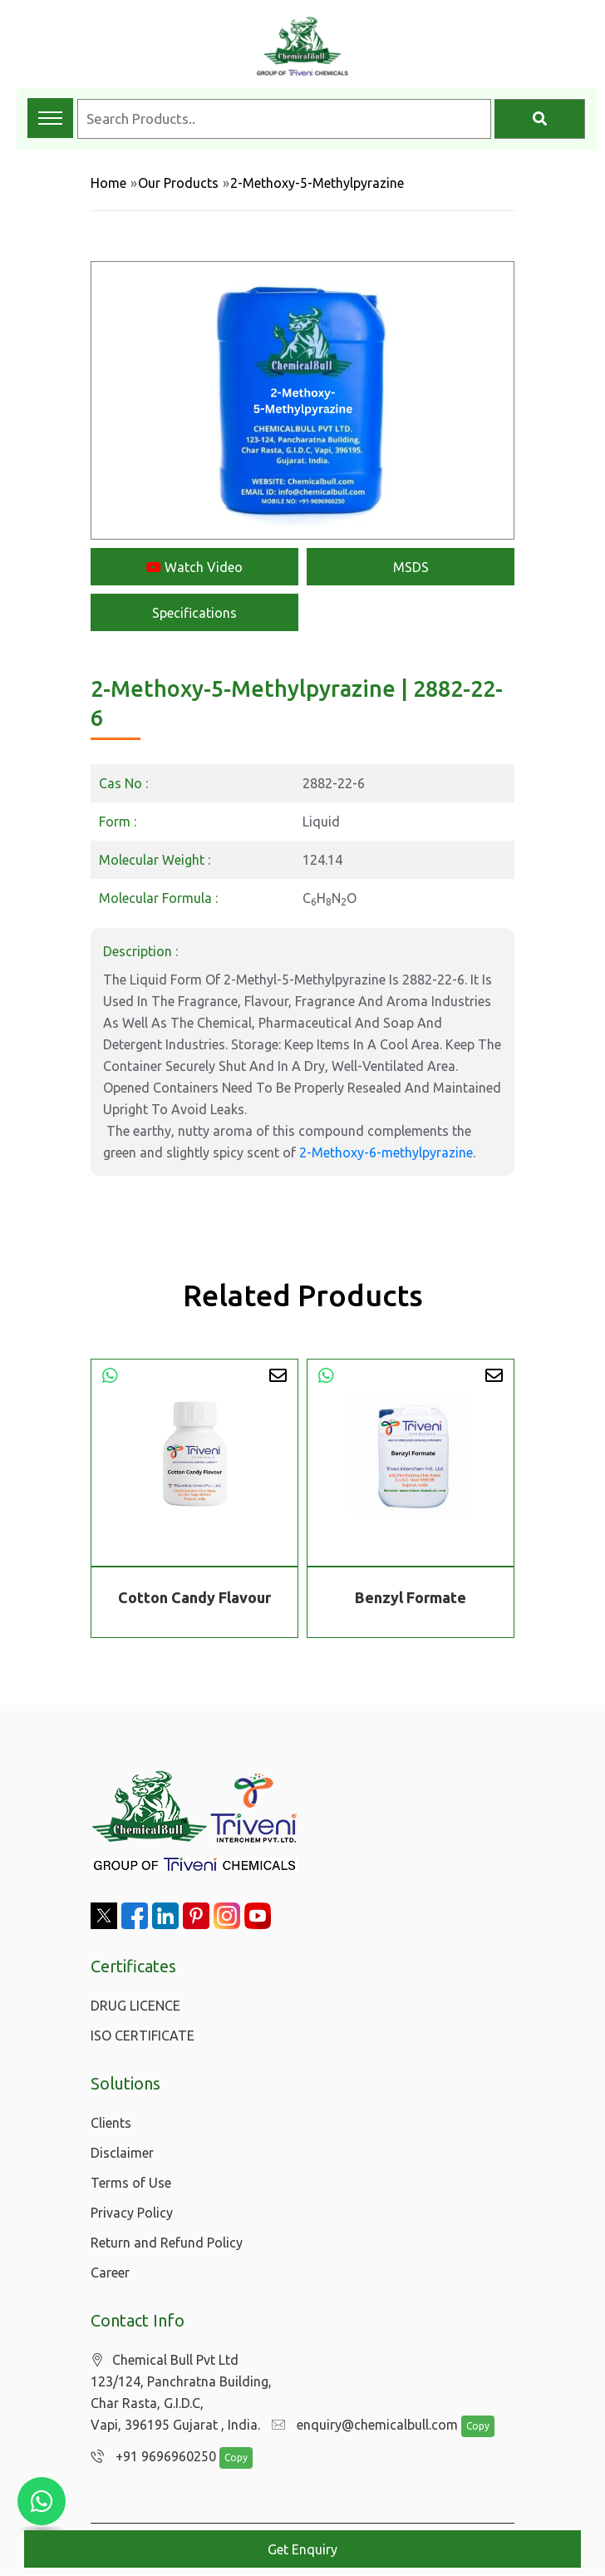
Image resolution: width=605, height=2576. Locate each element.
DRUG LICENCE (135, 2005)
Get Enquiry (302, 2549)
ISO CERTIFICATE (142, 2035)
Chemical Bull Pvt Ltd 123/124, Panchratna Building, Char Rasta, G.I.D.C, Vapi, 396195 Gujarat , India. (181, 2392)
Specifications (194, 612)
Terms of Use (131, 2182)
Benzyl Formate (410, 1597)
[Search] (539, 119)
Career (110, 2272)
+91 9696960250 (149, 2457)
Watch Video (194, 567)
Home (108, 182)
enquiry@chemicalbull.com (361, 2425)
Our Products (178, 182)
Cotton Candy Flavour (194, 1597)
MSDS (411, 567)
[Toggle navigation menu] (50, 118)
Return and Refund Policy (167, 2242)
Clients (111, 2122)
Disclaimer (122, 2152)
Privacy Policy (132, 2212)
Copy (469, 2426)
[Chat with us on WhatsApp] (41, 2501)
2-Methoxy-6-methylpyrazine (386, 1152)
